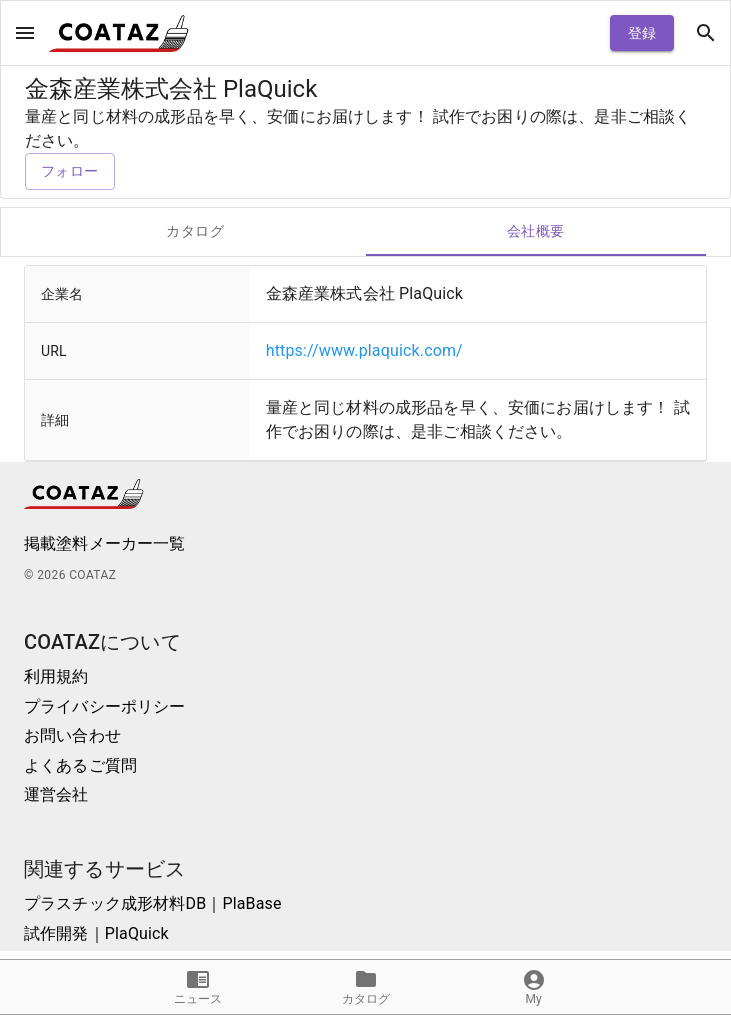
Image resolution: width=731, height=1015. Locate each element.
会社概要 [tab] (536, 232)
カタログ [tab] (195, 232)
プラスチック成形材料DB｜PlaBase (153, 903)
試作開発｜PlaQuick (96, 933)
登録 (642, 33)
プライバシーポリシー (105, 706)
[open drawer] (25, 33)
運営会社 (56, 794)
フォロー (70, 171)
